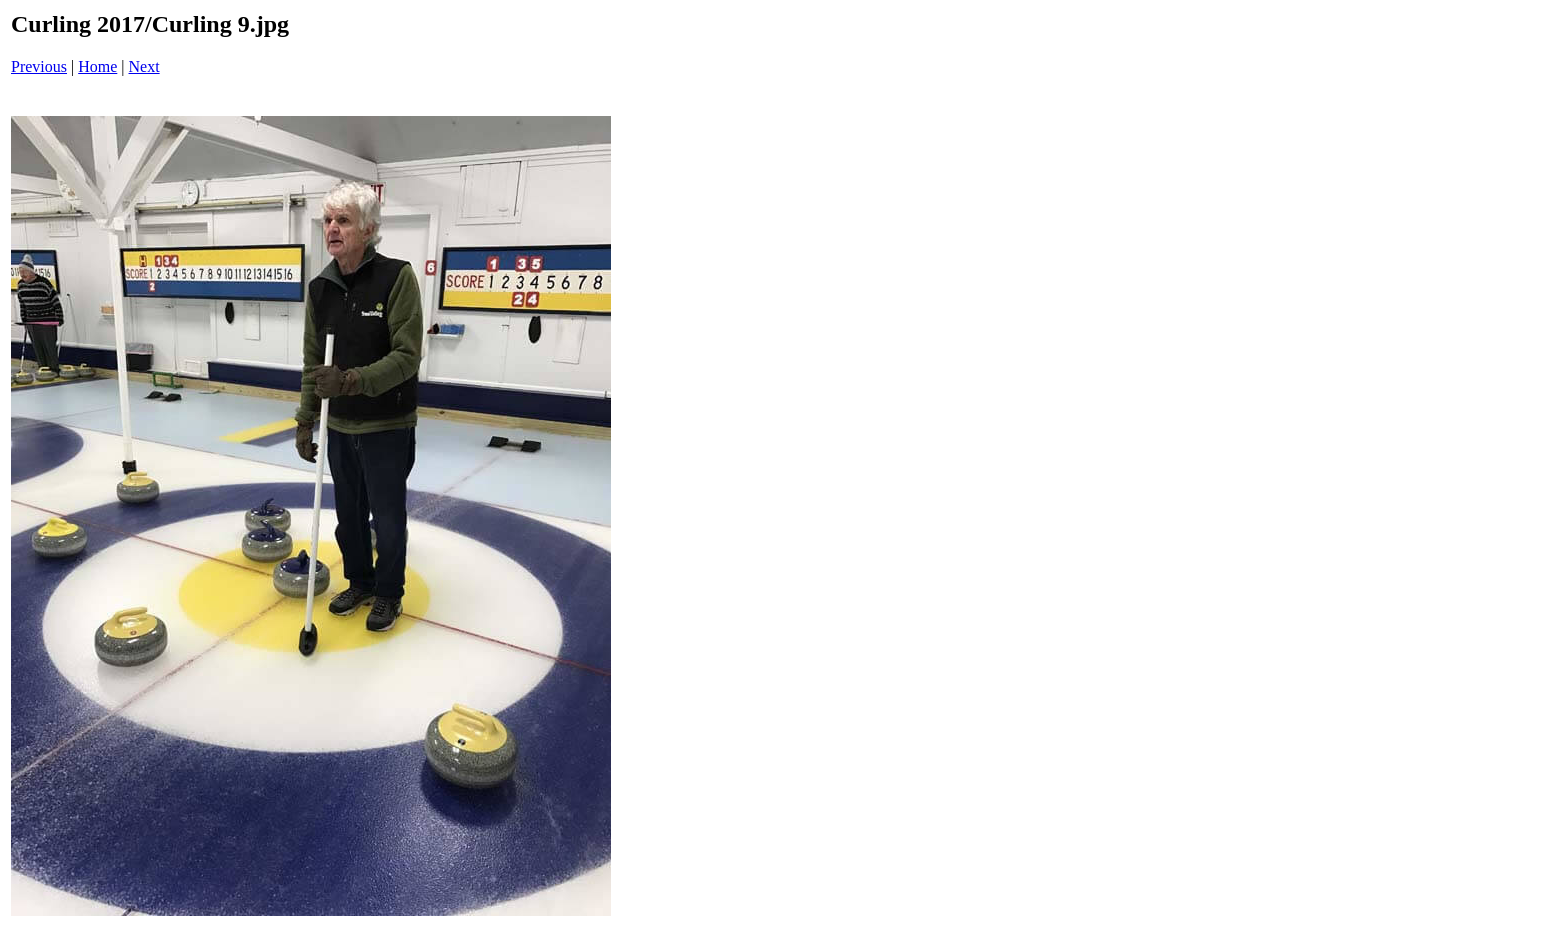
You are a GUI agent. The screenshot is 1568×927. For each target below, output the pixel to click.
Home (97, 66)
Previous (39, 66)
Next (144, 66)
